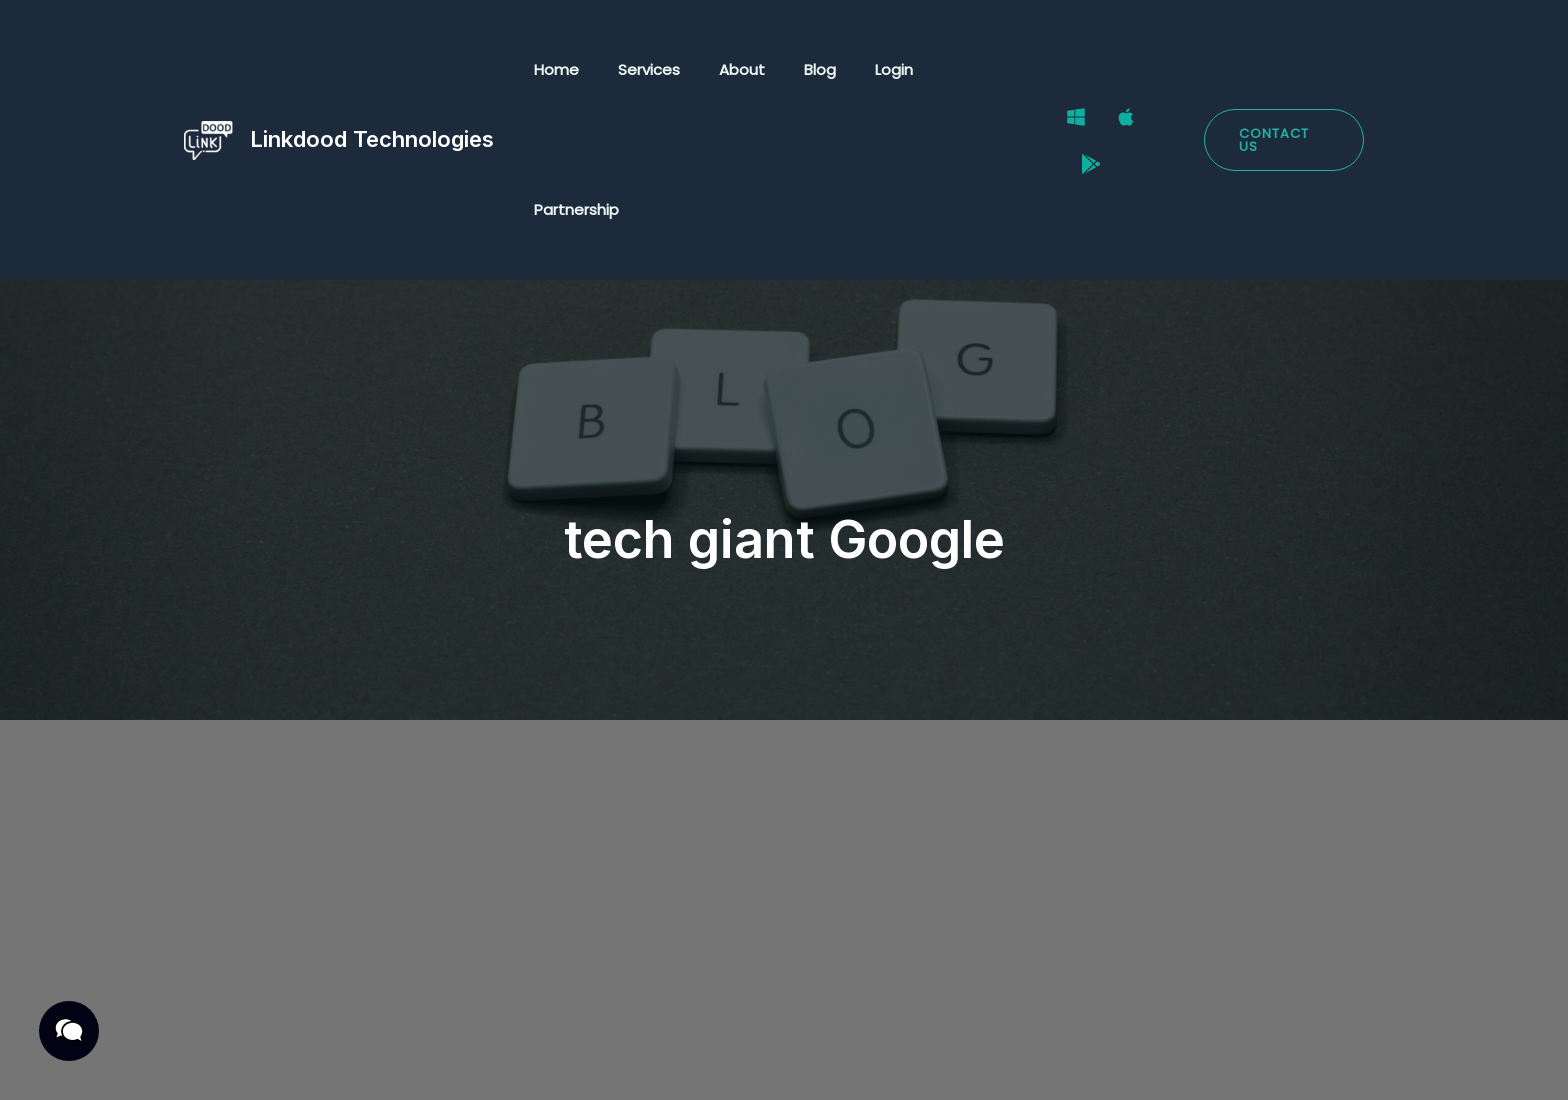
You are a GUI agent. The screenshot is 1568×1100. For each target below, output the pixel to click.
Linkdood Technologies (372, 69)
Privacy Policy (219, 1061)
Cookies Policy (539, 1061)
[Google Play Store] (1171, 71)
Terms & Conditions (378, 1061)
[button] (1282, 70)
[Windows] (1071, 71)
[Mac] (1121, 71)
